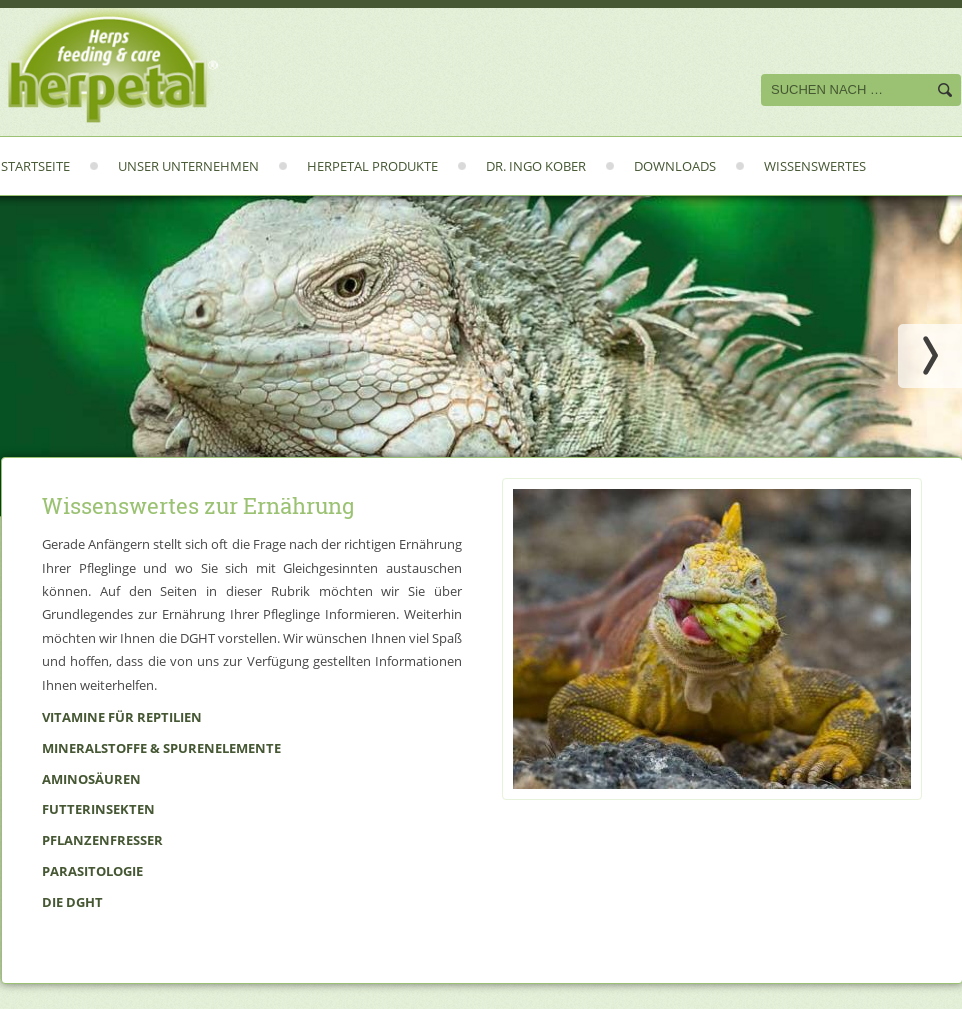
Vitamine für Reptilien (122, 717)
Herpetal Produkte (372, 166)
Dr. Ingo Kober (536, 166)
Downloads (675, 166)
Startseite (35, 166)
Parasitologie (92, 871)
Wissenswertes (815, 166)
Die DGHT (72, 902)
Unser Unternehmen (188, 166)
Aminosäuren (91, 779)
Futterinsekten (98, 809)
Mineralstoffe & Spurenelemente (161, 748)
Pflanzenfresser (102, 840)
